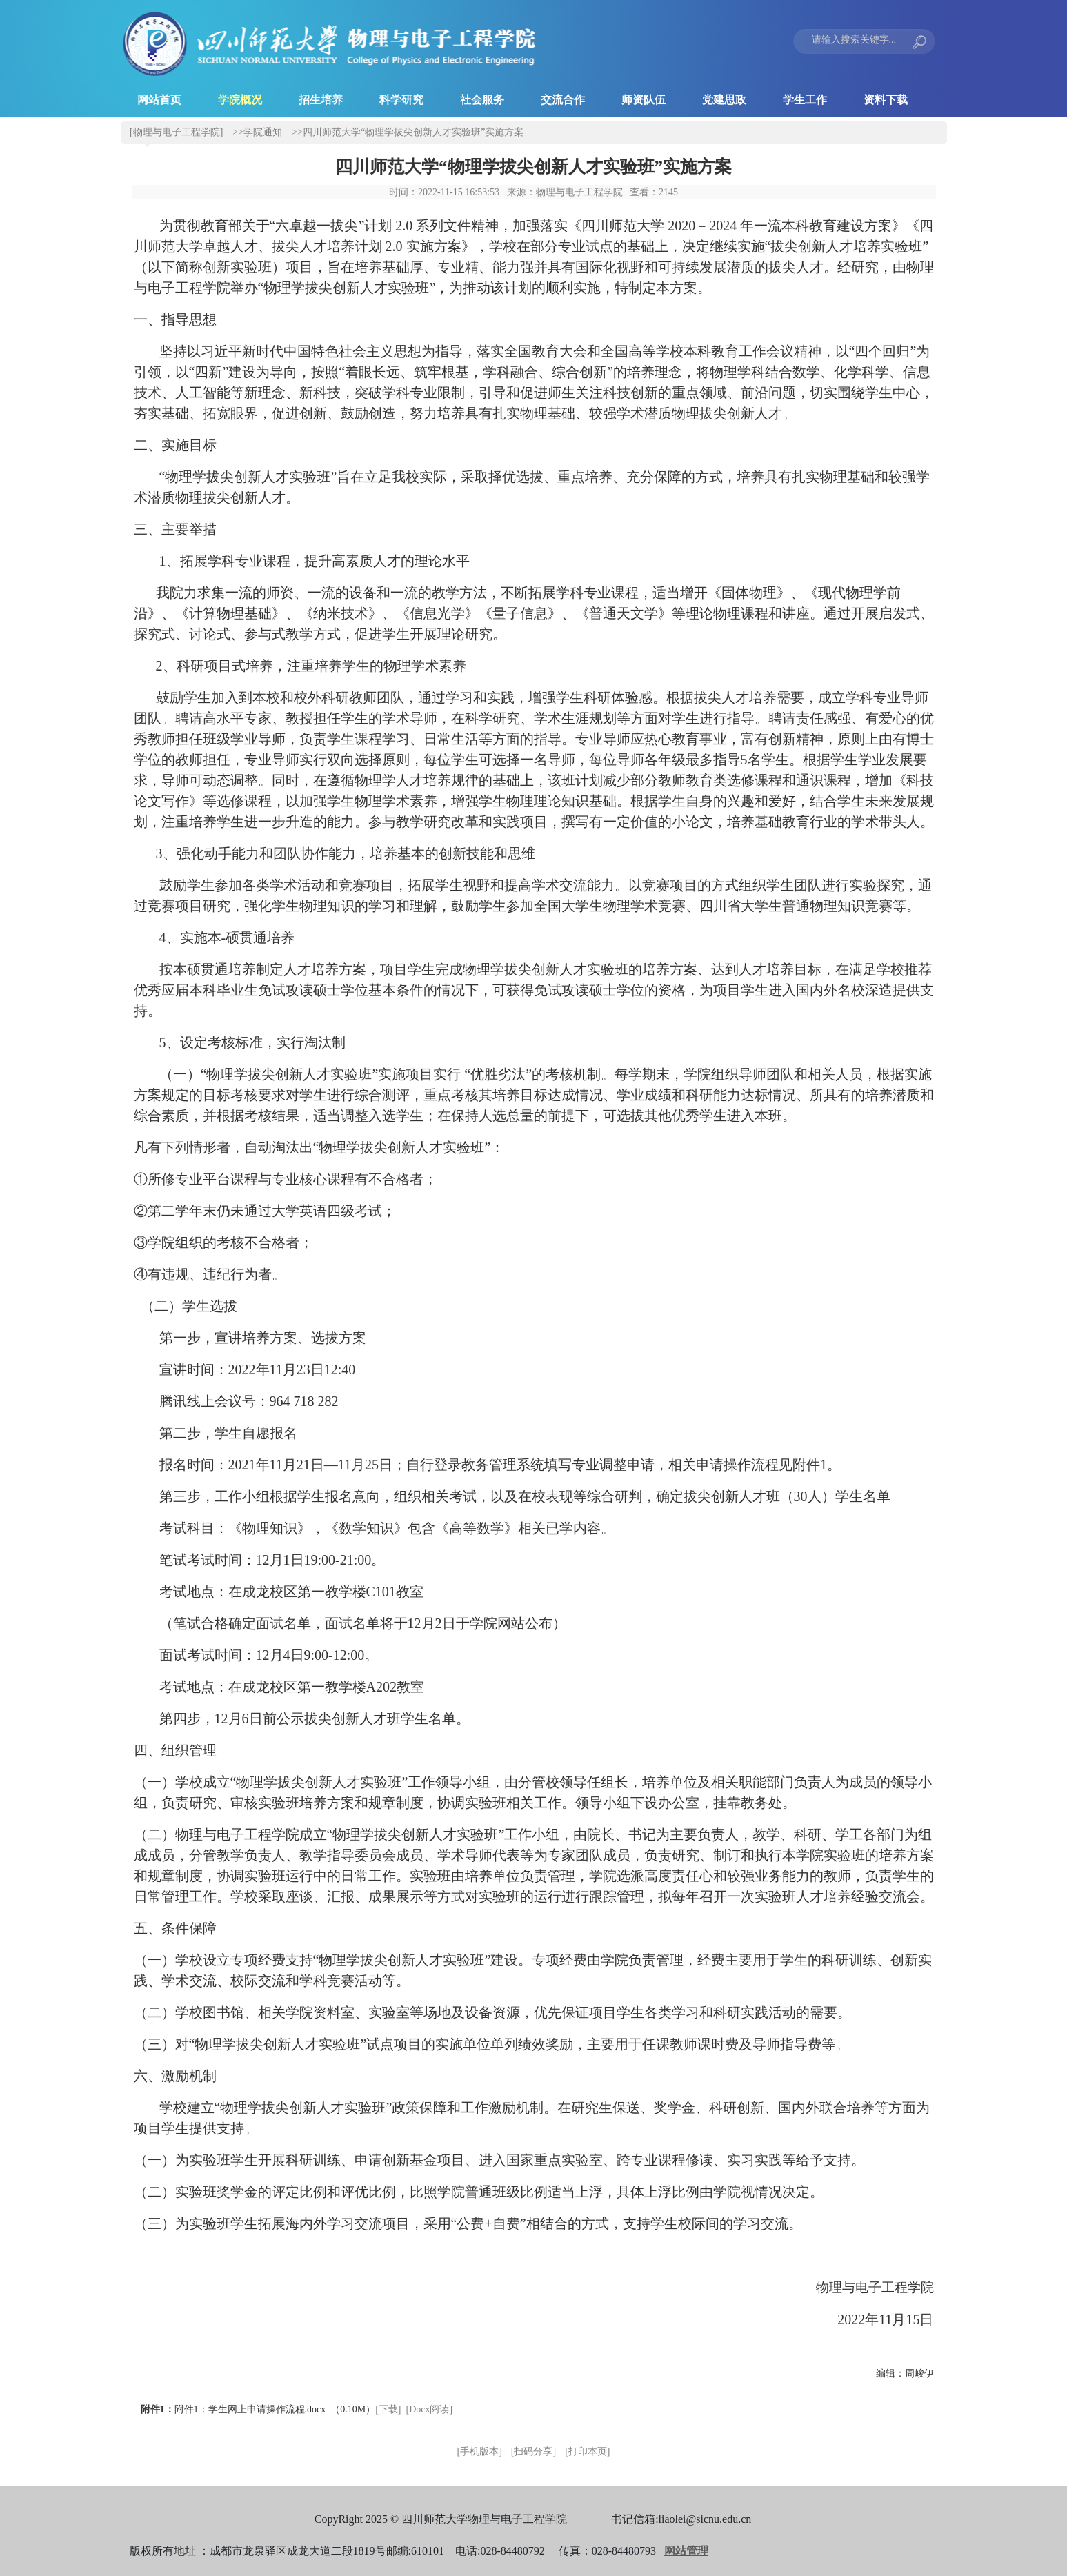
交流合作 (563, 100)
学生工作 (805, 100)
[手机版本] (479, 2451)
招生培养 (321, 100)
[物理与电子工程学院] (176, 132)
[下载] (388, 2409)
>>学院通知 (257, 132)
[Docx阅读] (429, 2409)
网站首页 (159, 100)
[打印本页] (587, 2451)
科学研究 (401, 100)
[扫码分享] (533, 2451)
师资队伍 (643, 100)
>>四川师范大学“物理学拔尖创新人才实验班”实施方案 (407, 132)
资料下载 (886, 100)
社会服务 (482, 100)
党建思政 (724, 100)
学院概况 (240, 100)
